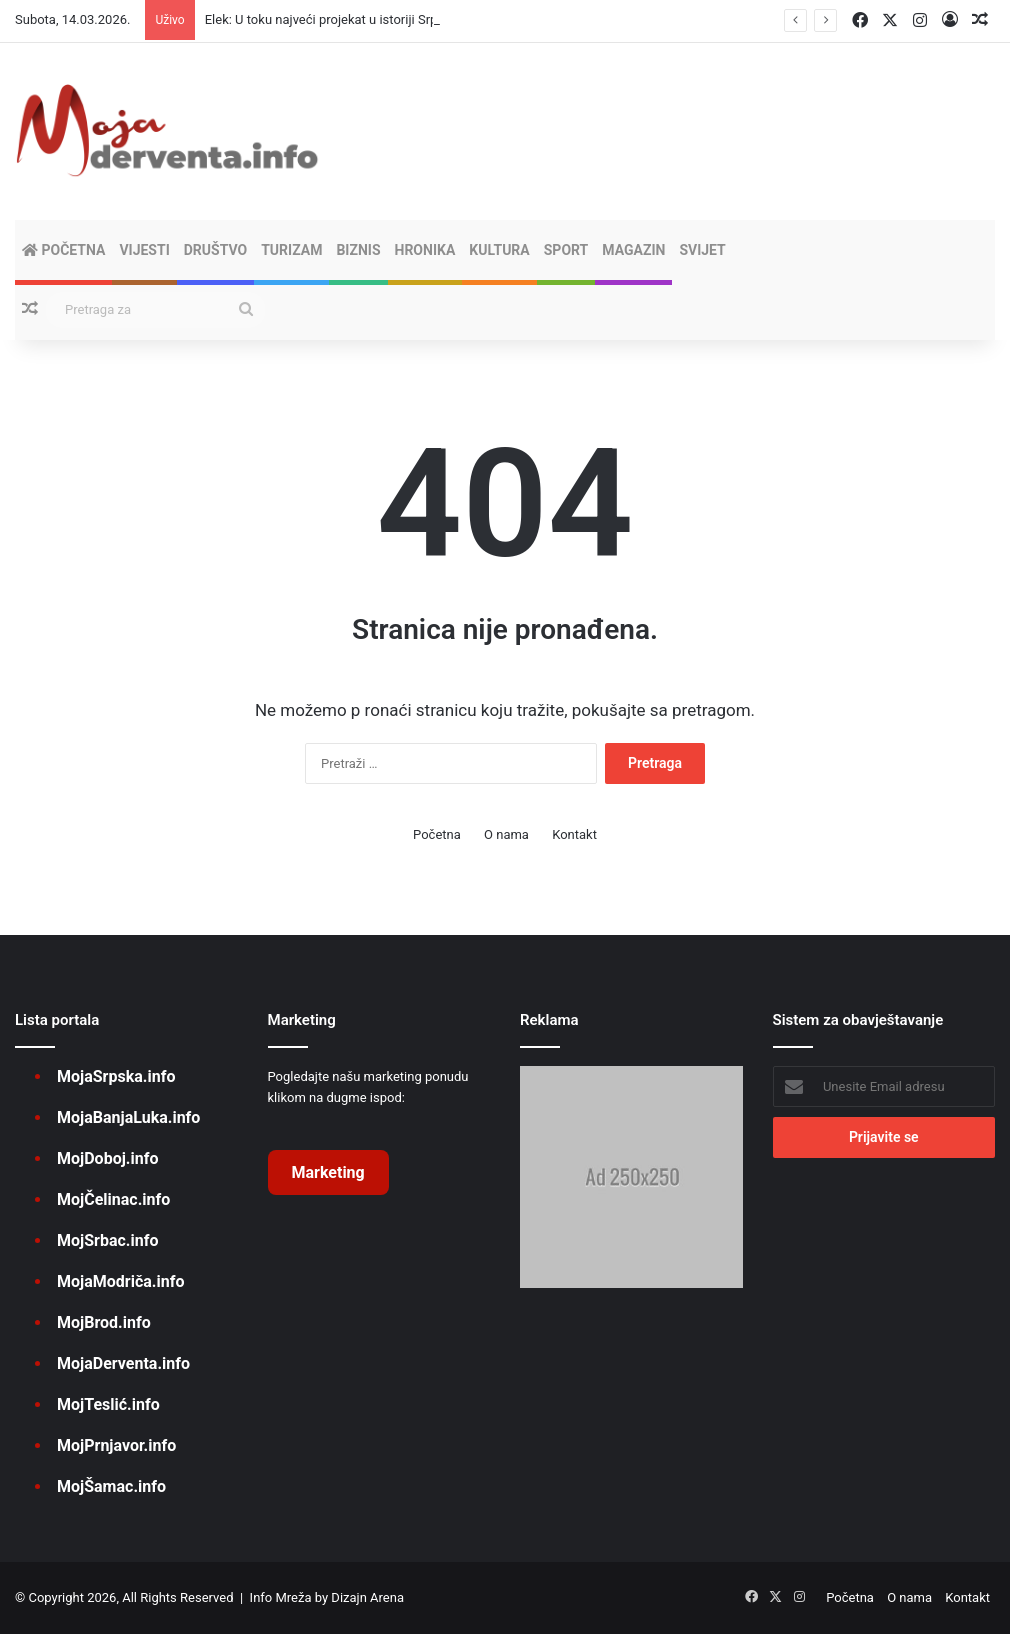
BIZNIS (358, 250)
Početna (63, 250)
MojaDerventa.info (123, 1363)
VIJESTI (144, 250)
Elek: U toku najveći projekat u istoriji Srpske (331, 19)
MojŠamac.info (111, 1486)
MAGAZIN (633, 250)
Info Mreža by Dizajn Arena (327, 1597)
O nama (506, 834)
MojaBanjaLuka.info (128, 1117)
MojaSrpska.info (116, 1076)
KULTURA (499, 250)
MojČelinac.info (113, 1199)
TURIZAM (291, 250)
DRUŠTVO (215, 250)
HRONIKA (425, 250)
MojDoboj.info (107, 1158)
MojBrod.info (104, 1322)
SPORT (566, 250)
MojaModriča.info (120, 1281)
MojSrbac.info (107, 1240)
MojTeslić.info (108, 1404)
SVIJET (702, 250)
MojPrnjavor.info (116, 1445)
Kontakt (574, 834)
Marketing (328, 1172)
